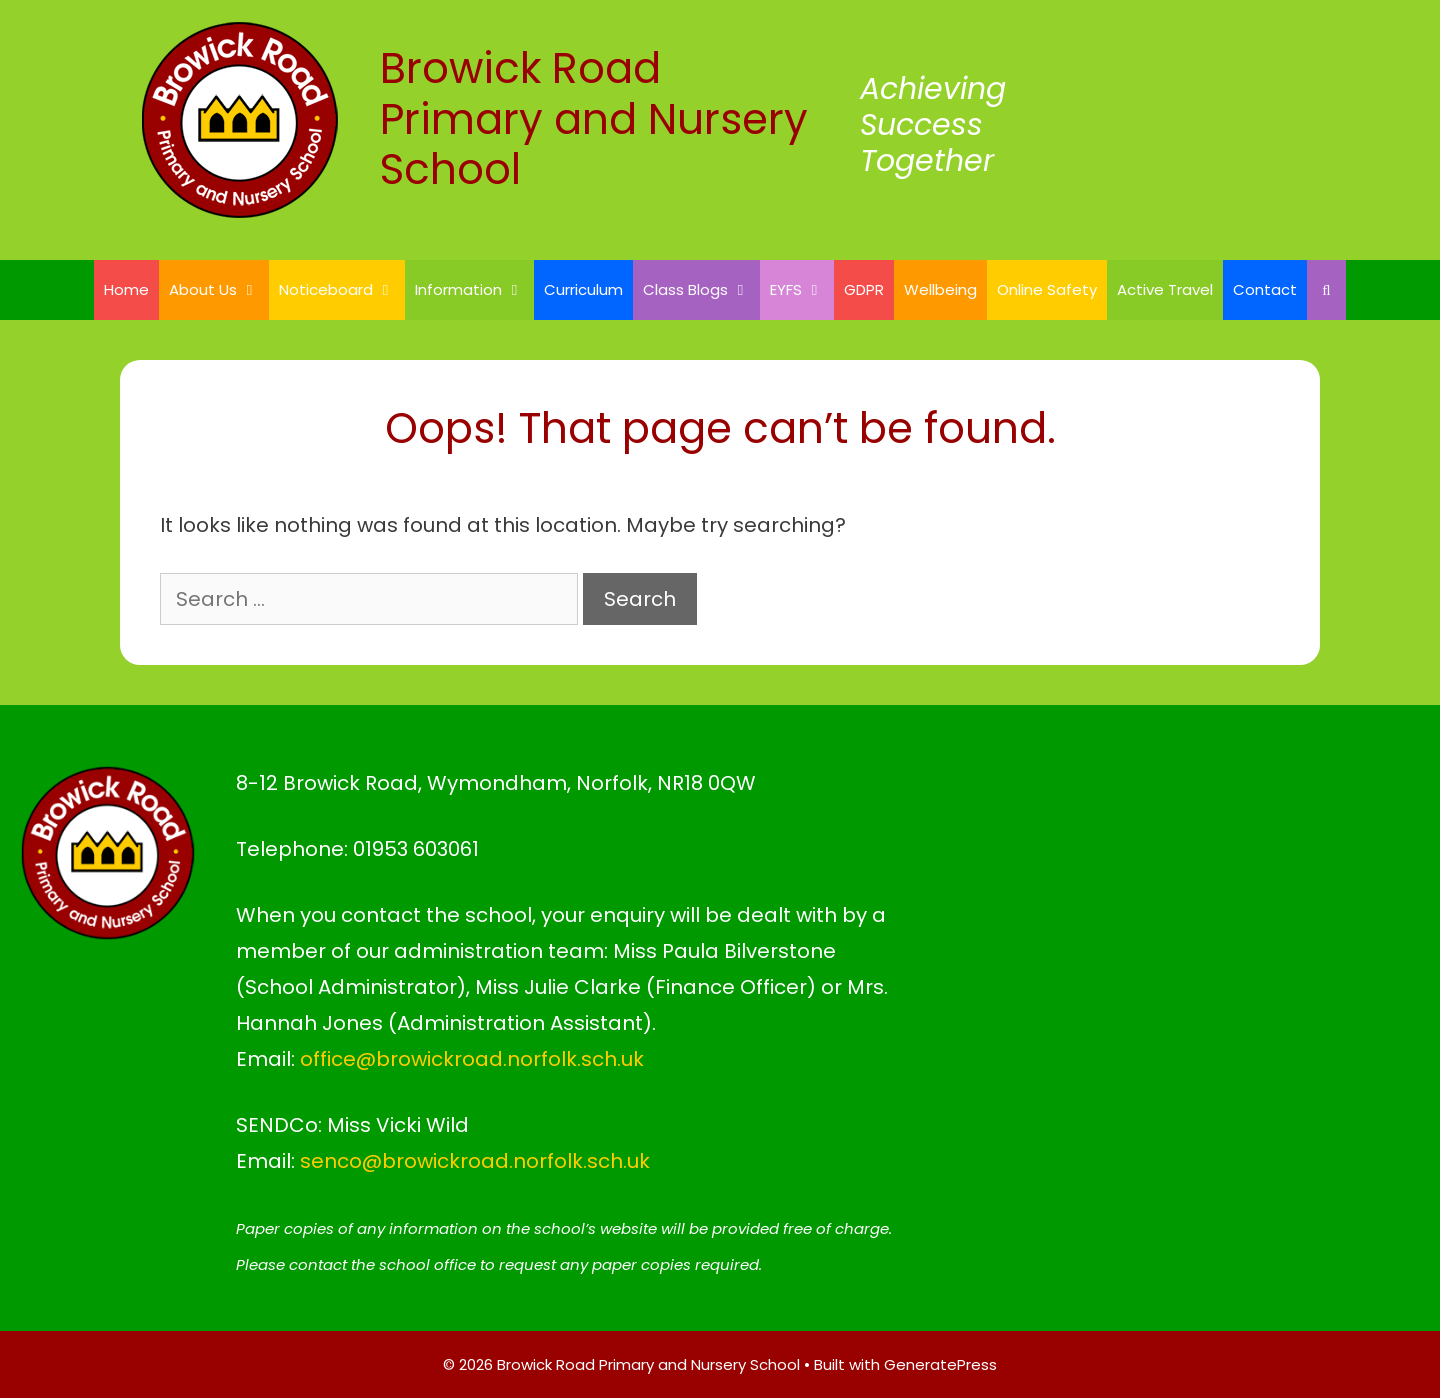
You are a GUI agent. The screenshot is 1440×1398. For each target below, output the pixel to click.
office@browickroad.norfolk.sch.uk (472, 1059)
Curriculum (583, 289)
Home (126, 289)
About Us (219, 290)
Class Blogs (701, 290)
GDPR (864, 289)
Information (474, 290)
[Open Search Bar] (1326, 290)
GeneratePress (940, 1364)
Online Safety (1047, 289)
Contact (1265, 289)
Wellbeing (940, 289)
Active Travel (1165, 289)
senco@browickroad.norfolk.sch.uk (475, 1161)
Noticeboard (342, 290)
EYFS (802, 290)
